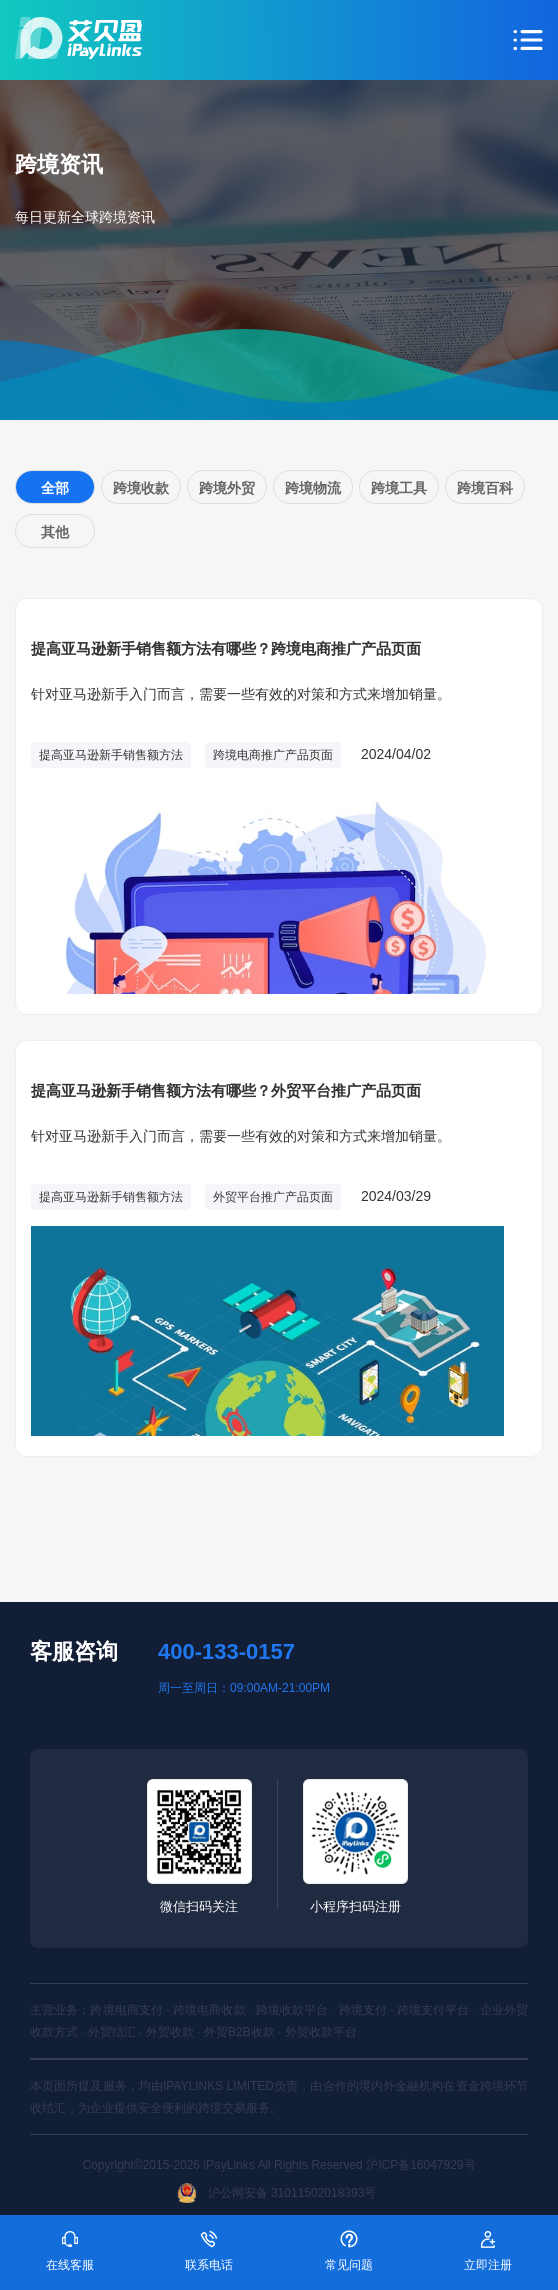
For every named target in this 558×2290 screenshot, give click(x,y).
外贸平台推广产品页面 (273, 1197)
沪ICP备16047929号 (420, 2165)
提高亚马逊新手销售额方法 (111, 755)
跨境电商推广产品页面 (273, 755)
